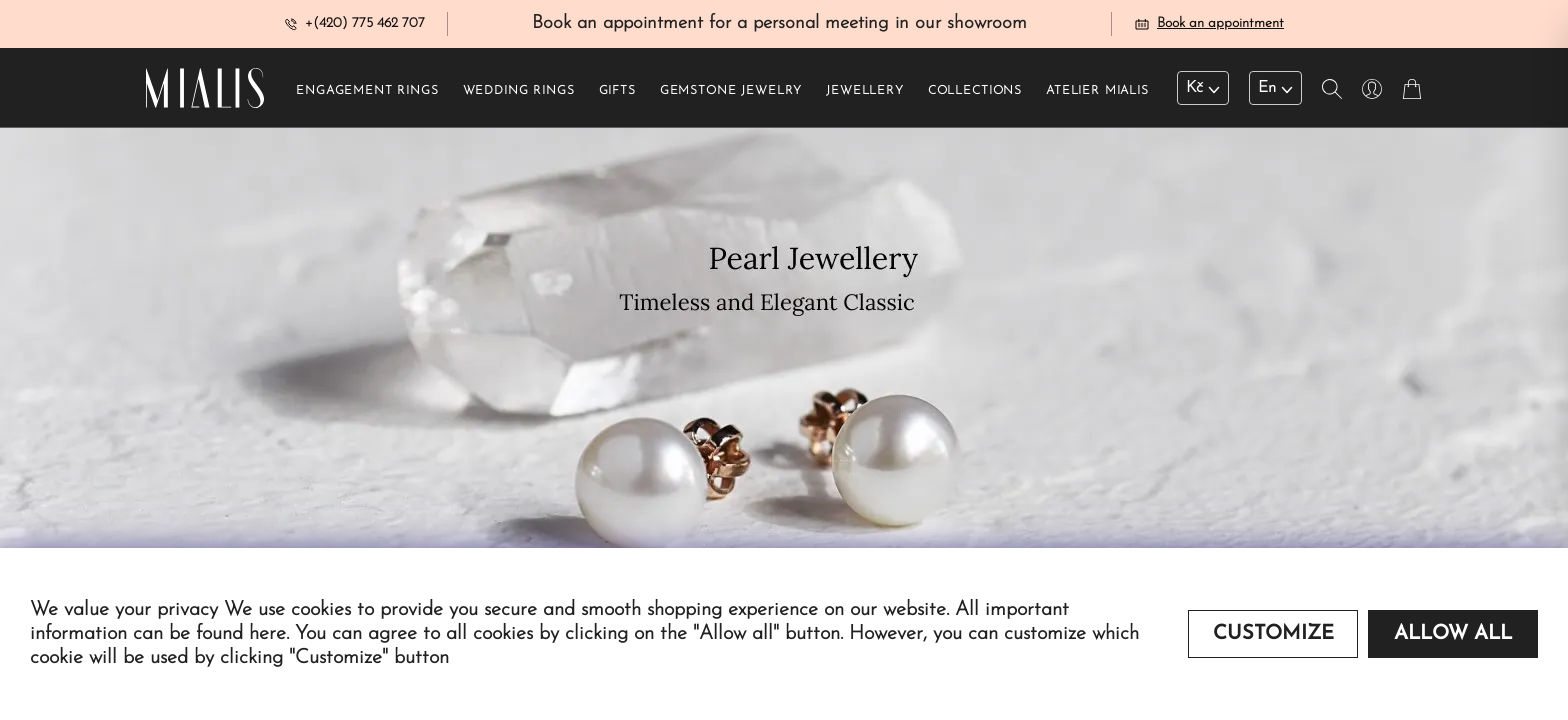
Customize (1273, 634)
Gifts (617, 91)
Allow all (1453, 634)
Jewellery (865, 91)
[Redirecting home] (205, 88)
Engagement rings (367, 91)
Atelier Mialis (1097, 91)
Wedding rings (519, 91)
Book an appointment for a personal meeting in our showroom (779, 23)
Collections (975, 91)
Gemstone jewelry (731, 91)
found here (241, 634)
